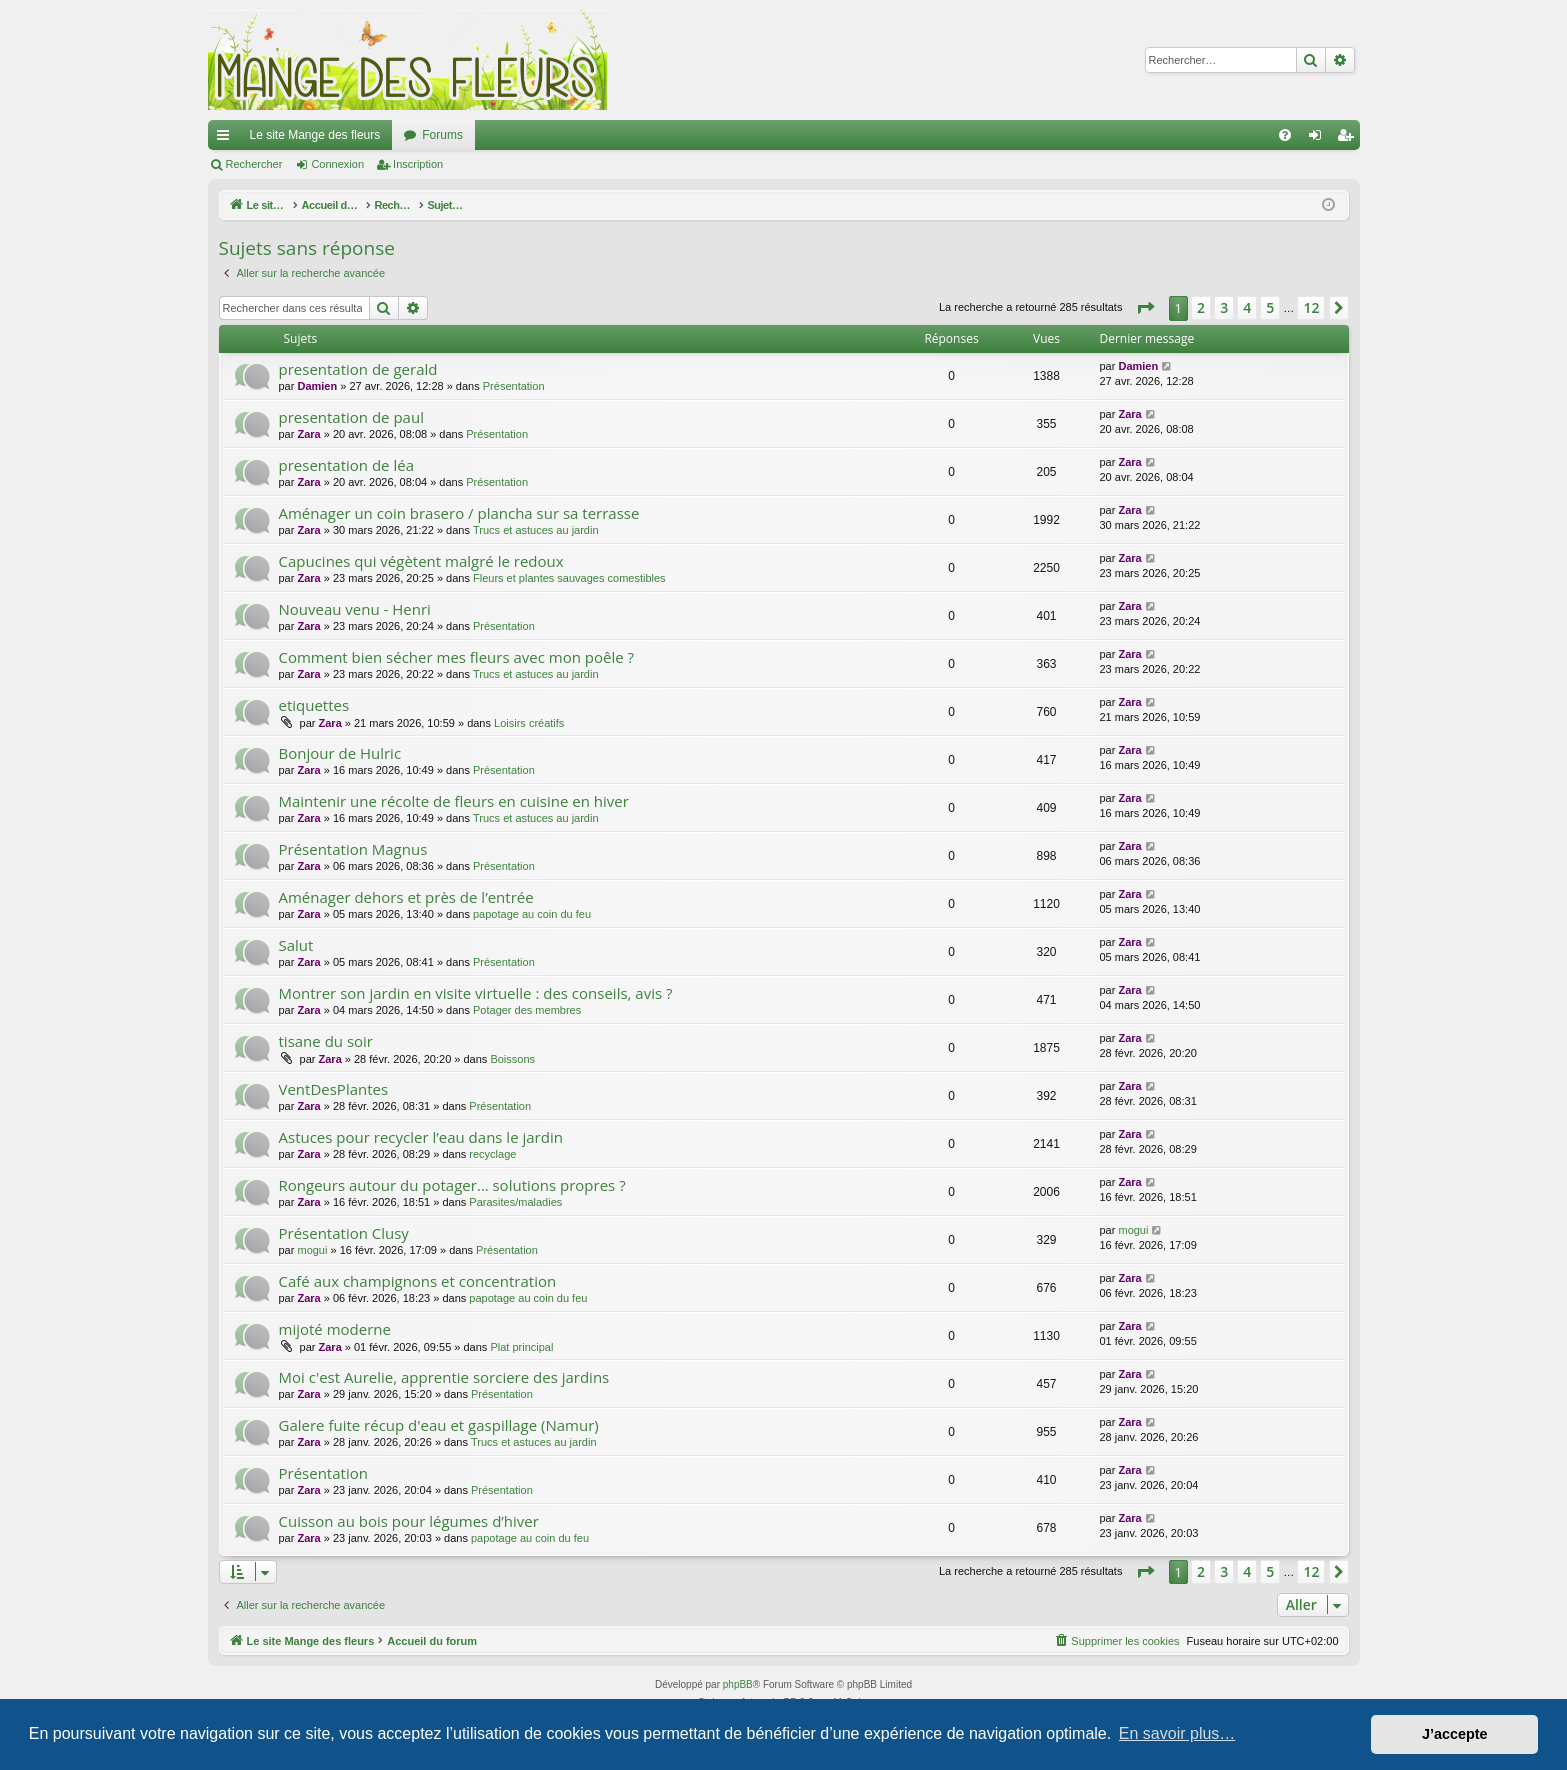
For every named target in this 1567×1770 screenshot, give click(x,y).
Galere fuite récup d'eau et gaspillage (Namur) (439, 1425)
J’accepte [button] (1455, 1734)
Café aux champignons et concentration (418, 1281)
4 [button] (1247, 307)
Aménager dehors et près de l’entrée (406, 897)
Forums (442, 135)
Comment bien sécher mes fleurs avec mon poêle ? (457, 657)
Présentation (514, 386)
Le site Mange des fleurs (315, 135)
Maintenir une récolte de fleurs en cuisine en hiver (454, 801)
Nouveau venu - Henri (355, 609)
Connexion (337, 164)
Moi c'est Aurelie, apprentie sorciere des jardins (444, 1377)
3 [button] (1224, 307)
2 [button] (1201, 307)
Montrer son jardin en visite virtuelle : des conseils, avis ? (476, 993)
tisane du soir (326, 1041)
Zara (308, 434)
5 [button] (1270, 307)
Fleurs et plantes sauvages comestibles (569, 578)
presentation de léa (346, 465)
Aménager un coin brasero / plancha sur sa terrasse (459, 513)
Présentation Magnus (353, 849)
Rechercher (254, 164)
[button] (1145, 308)
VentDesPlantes (334, 1089)
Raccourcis (227, 139)
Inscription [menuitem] (1348, 139)
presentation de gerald (358, 369)
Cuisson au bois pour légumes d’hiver (409, 1521)
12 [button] (1311, 307)
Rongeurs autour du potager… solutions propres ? (452, 1185)
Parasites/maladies (515, 1202)
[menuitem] (1285, 135)
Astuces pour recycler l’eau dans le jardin (421, 1137)
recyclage (492, 1154)
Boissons (512, 1059)
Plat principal (521, 1347)
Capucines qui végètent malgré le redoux (421, 561)
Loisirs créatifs (529, 723)
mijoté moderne (335, 1329)
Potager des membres (527, 1010)
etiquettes (314, 705)
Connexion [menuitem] (1318, 139)
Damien (317, 386)
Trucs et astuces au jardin (536, 530)
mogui (312, 1250)
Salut (296, 945)
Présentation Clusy (344, 1233)
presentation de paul (351, 417)
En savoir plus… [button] (1177, 1733)
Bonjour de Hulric (340, 753)
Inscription (418, 164)
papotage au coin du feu (532, 914)
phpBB (738, 1684)
